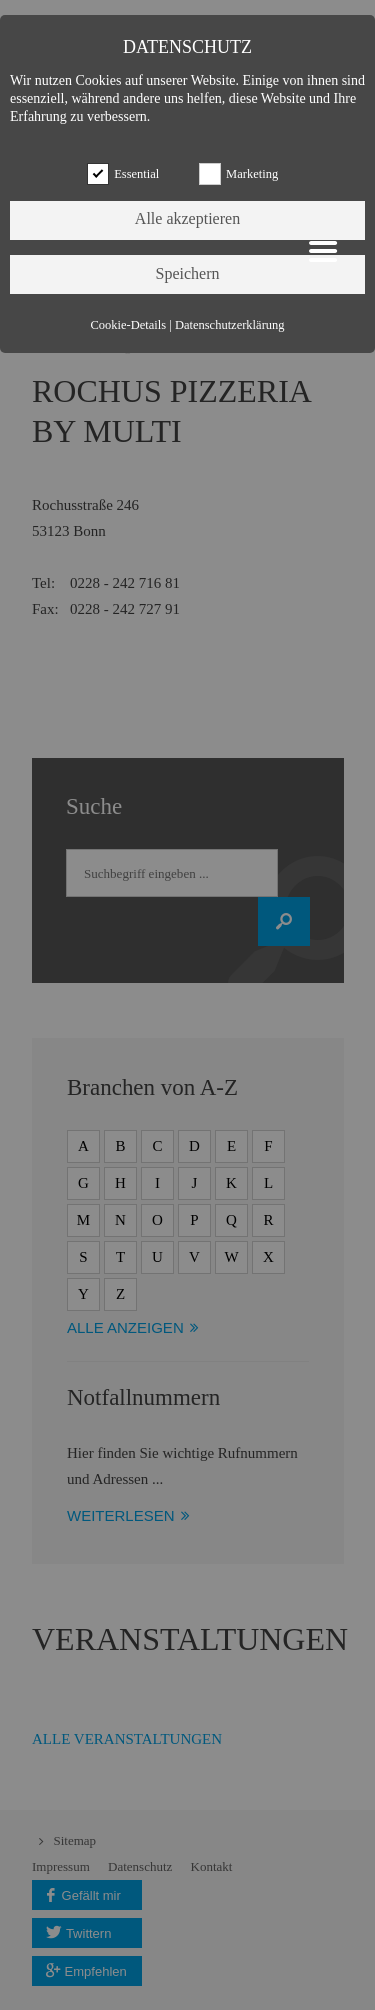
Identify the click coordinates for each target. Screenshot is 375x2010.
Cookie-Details (128, 325)
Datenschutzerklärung (230, 325)
